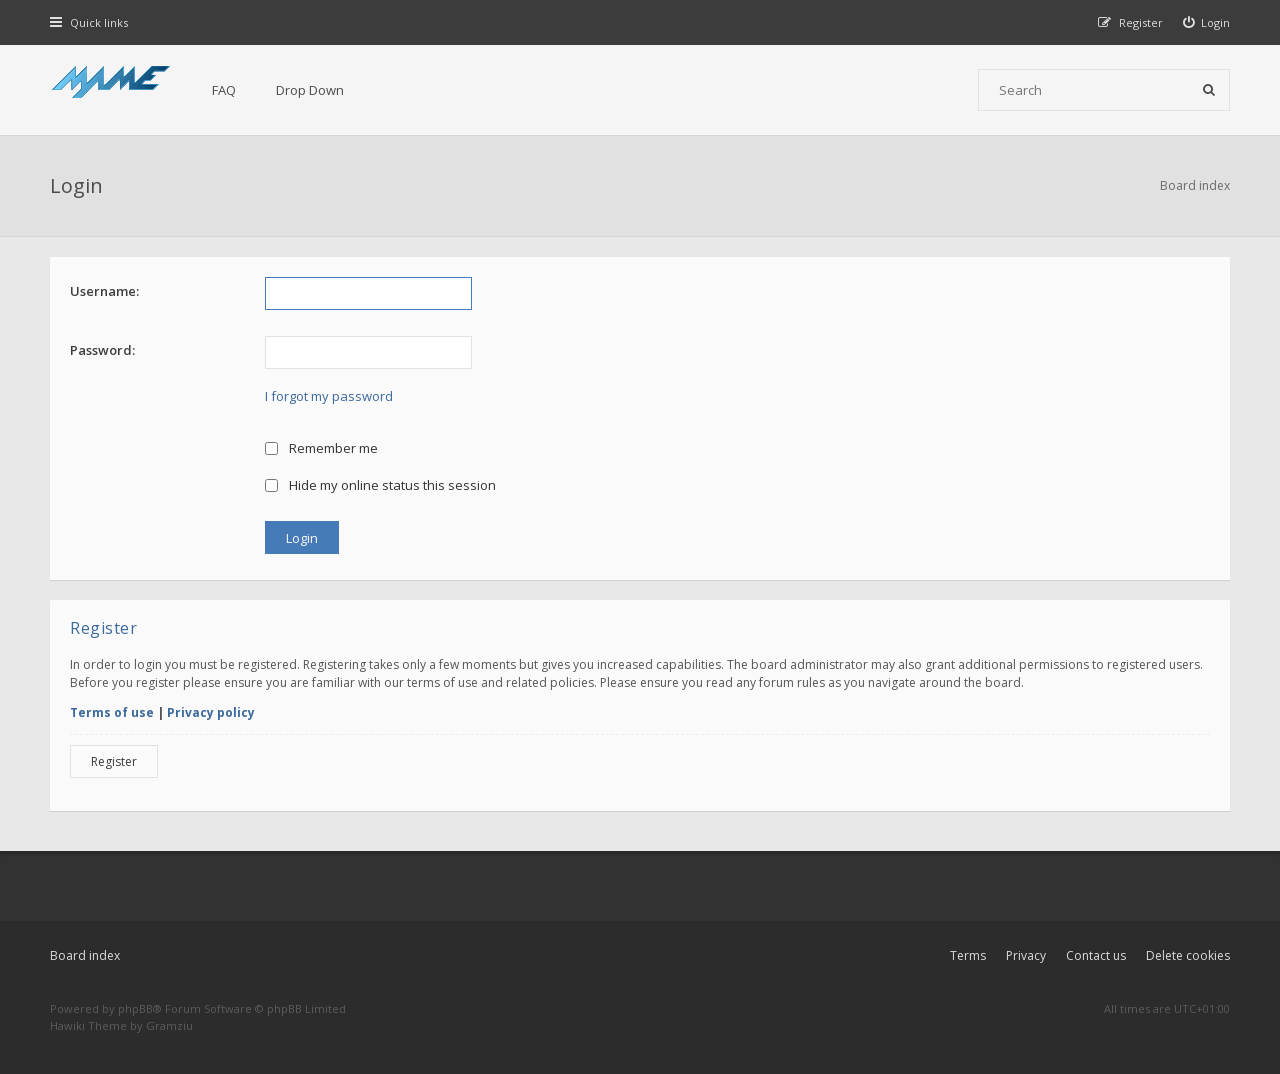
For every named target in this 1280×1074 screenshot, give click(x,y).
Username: (104, 291)
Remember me (321, 448)
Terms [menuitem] (968, 955)
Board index (85, 955)
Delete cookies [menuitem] (1188, 955)
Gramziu (169, 1025)
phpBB (135, 1008)
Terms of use (112, 712)
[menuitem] (1207, 22)
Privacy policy (211, 712)
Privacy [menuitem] (1026, 955)
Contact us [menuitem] (1096, 955)
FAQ (224, 90)
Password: (102, 350)
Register (114, 761)
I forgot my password (329, 396)
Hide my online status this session (380, 485)
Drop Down (310, 90)
